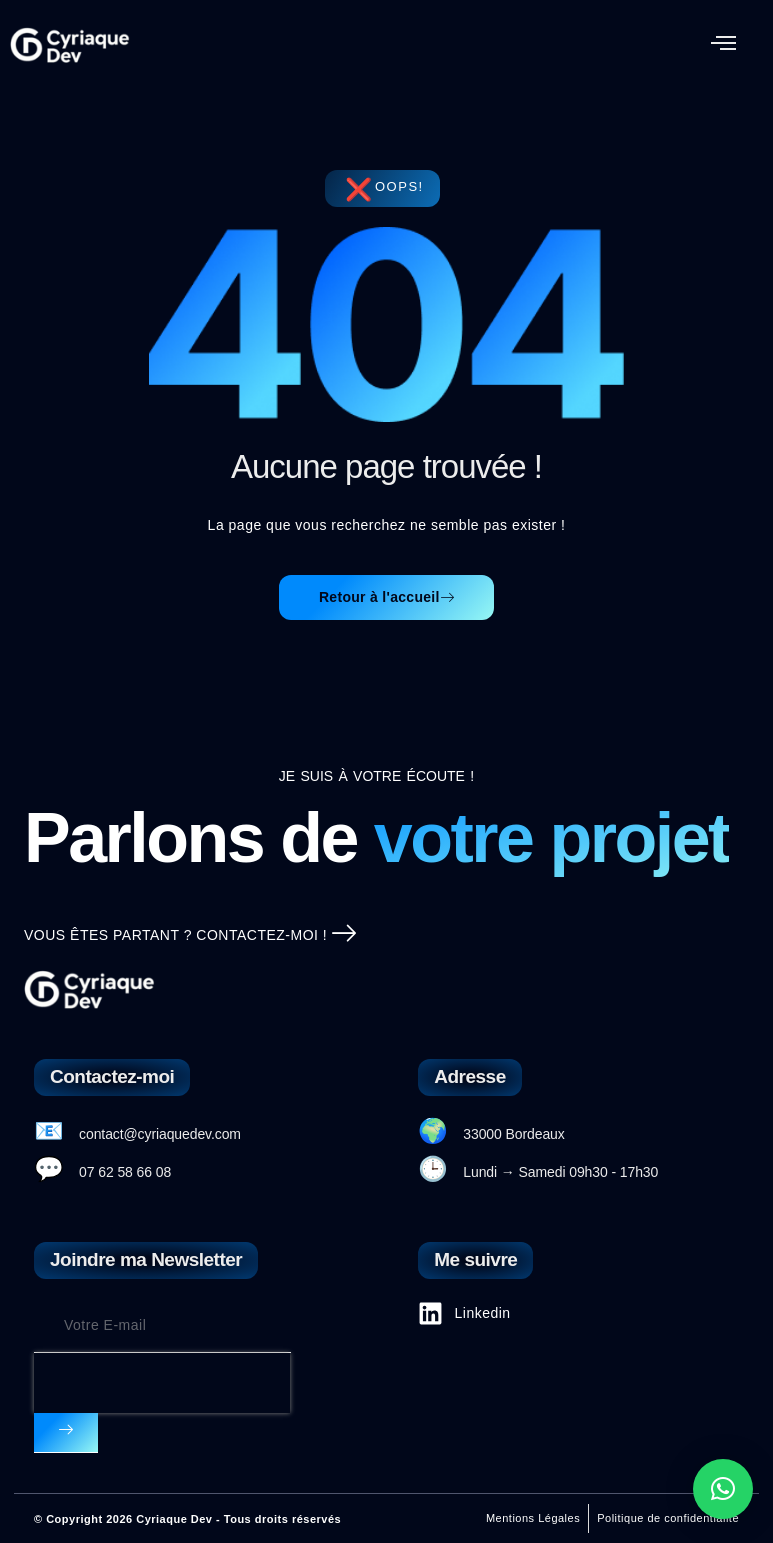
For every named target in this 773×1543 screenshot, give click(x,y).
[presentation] (162, 1383)
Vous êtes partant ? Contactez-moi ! (190, 935)
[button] (724, 45)
